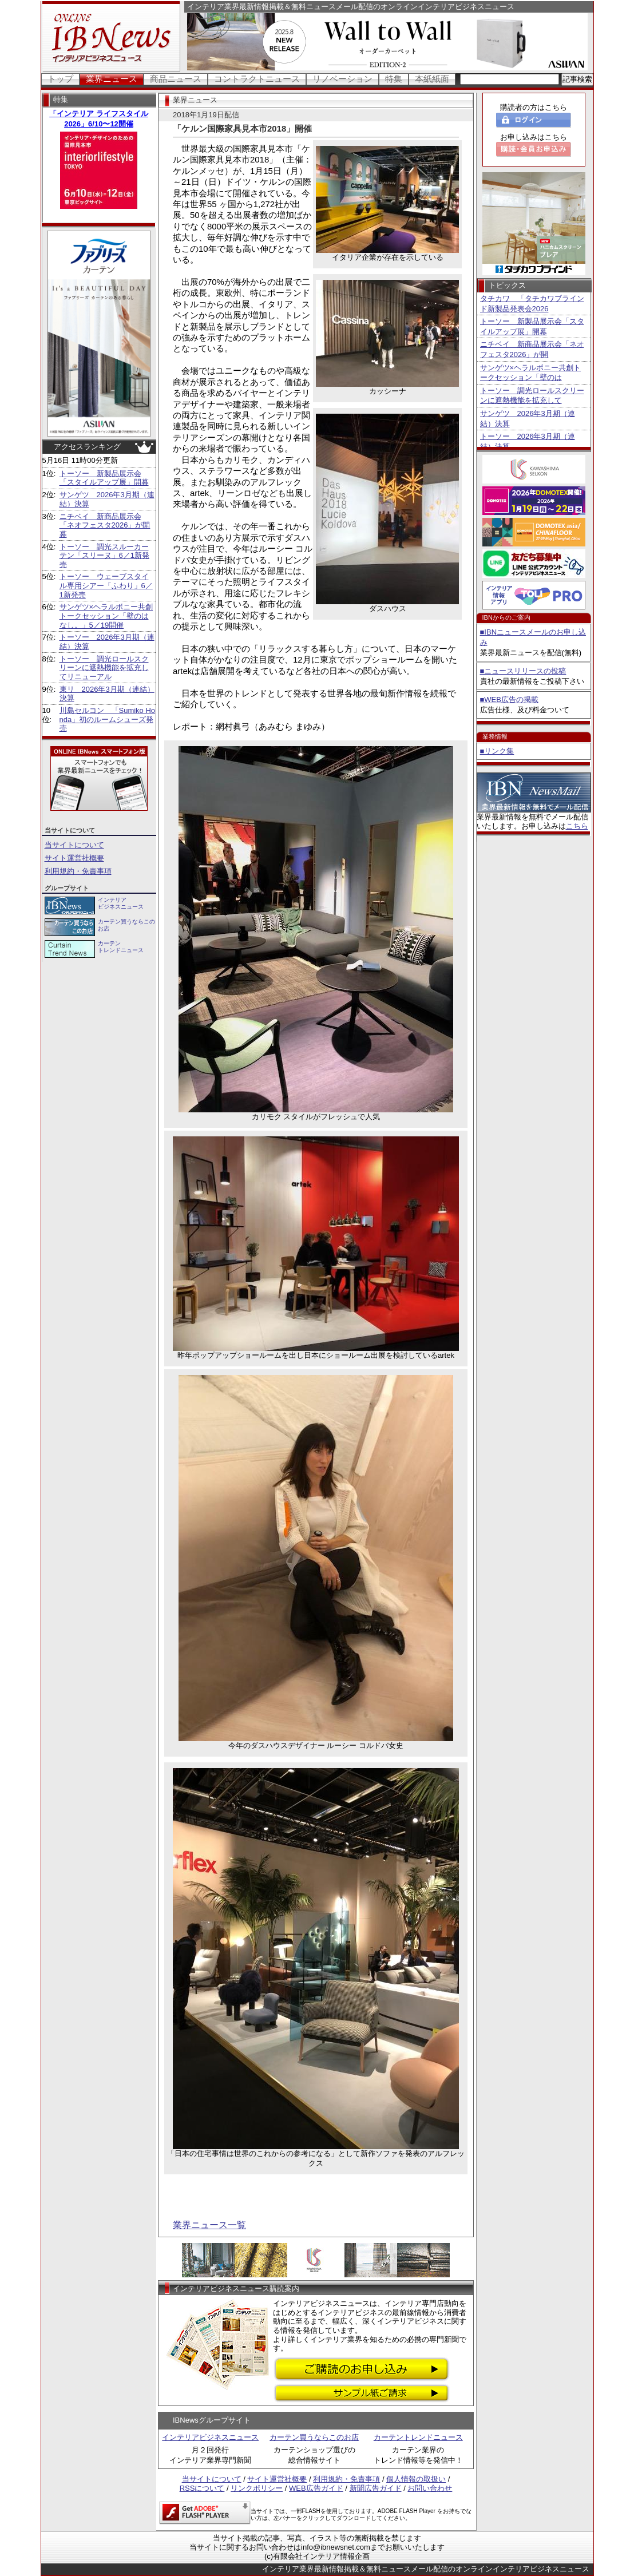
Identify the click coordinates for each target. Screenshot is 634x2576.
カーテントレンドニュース (418, 2437)
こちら (577, 826)
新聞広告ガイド (376, 2488)
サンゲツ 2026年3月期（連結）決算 (527, 418)
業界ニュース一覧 (209, 2225)
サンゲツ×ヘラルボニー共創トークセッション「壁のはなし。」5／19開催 (106, 616)
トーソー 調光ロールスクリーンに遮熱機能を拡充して (532, 395)
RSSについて (202, 2488)
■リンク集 (497, 751)
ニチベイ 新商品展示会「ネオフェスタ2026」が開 (532, 349)
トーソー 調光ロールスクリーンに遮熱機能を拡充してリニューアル (104, 668)
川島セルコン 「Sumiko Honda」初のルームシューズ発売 (108, 719)
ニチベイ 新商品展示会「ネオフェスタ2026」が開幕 (105, 525)
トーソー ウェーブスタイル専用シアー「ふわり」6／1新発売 (106, 585)
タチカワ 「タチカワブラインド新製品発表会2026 (532, 303)
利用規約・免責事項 (78, 871)
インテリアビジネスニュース (210, 2437)
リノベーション (342, 79)
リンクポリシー (257, 2488)
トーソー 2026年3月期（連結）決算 (527, 441)
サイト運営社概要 (74, 858)
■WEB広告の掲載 (509, 699)
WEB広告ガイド (316, 2488)
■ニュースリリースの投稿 (523, 671)
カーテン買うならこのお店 (314, 2437)
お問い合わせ (429, 2488)
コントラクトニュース (257, 79)
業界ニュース (111, 79)
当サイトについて (74, 845)
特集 (393, 79)
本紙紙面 (432, 79)
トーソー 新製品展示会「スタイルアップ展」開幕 (104, 478)
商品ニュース (175, 79)
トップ (60, 79)
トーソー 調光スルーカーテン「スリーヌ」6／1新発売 (104, 555)
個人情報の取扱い (416, 2479)
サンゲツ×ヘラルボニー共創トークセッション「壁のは (530, 372)
